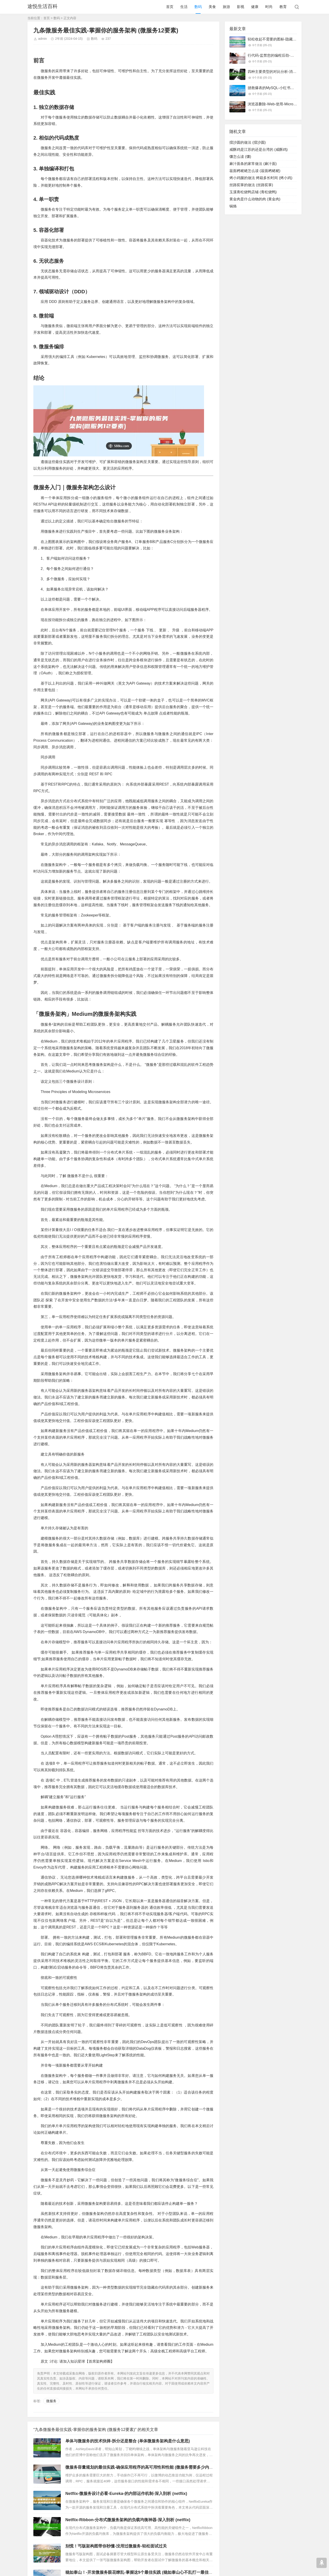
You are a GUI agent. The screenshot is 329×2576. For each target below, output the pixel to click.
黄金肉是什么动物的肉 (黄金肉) (254, 199)
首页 (169, 7)
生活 (184, 7)
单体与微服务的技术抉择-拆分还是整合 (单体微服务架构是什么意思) (127, 2441)
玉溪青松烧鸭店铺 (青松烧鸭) (253, 192)
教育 (283, 7)
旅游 (226, 7)
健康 (254, 7)
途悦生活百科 (42, 7)
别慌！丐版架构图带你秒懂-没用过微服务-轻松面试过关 (116, 2546)
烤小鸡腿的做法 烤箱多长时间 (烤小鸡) (260, 178)
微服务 (51, 2401)
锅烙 (233, 206)
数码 (198, 7)
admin (42, 38)
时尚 (269, 7)
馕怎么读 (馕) (240, 157)
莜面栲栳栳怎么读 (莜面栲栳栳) (254, 171)
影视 (240, 7)
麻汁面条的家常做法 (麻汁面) (253, 164)
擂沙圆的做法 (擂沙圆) (247, 142)
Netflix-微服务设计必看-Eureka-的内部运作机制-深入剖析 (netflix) (126, 2493)
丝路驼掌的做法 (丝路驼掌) (251, 185)
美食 (212, 7)
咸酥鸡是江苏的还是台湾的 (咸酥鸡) (258, 149)
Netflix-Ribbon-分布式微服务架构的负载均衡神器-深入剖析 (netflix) (127, 2520)
